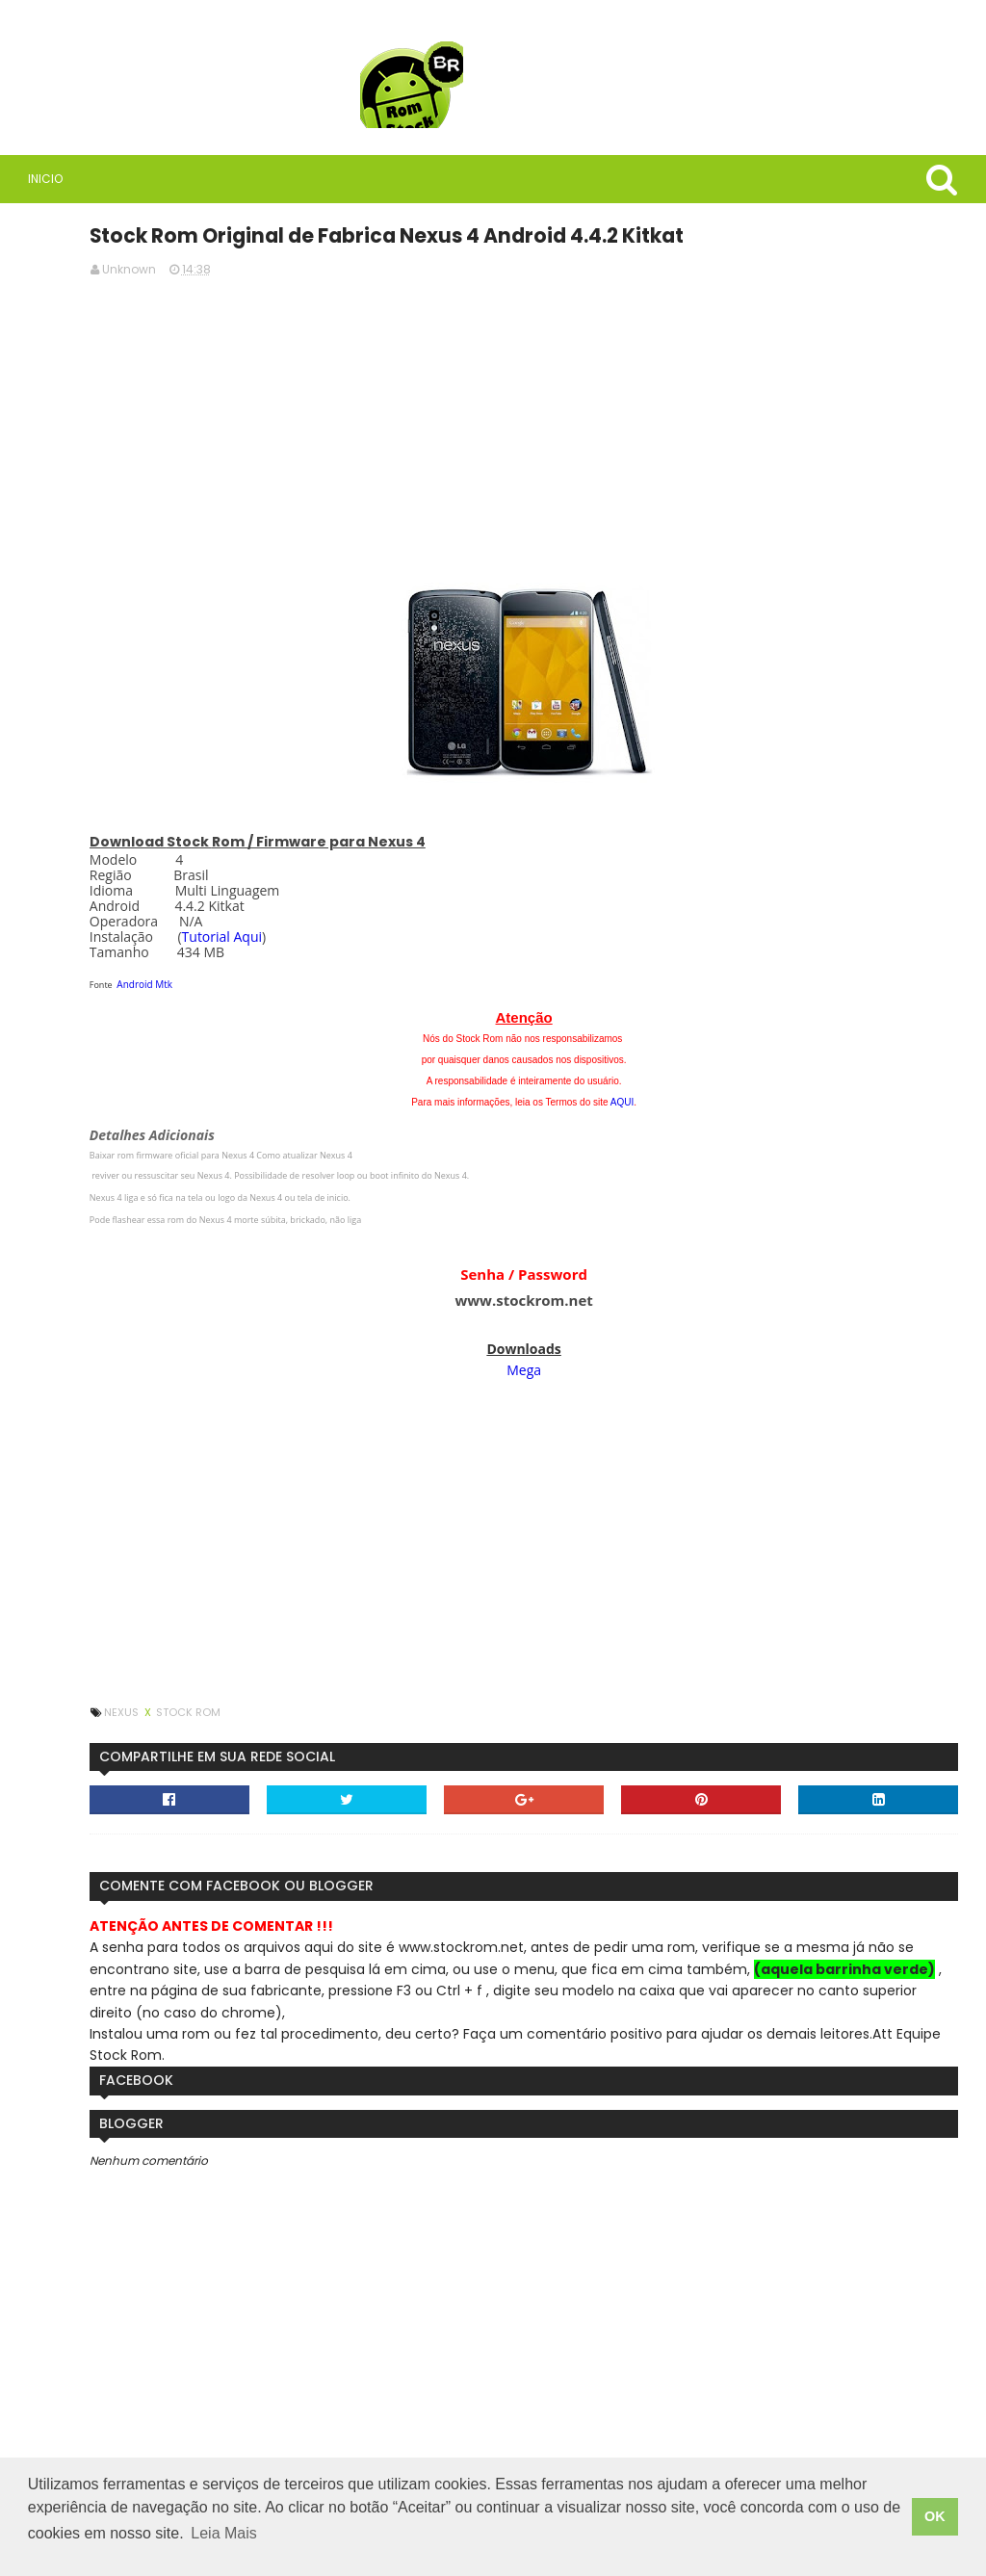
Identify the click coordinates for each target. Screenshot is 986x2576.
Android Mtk (378, 980)
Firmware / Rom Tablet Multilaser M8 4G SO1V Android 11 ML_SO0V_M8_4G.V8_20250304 (184, 1426)
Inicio (36, 178)
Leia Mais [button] (245, 2545)
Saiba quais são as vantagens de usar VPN (175, 664)
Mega (644, 1366)
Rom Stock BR (164, 549)
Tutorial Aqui (455, 933)
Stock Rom (421, 1708)
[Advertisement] (644, 424)
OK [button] (935, 2523)
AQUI (742, 1098)
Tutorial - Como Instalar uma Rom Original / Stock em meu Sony (174, 1069)
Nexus (356, 1708)
